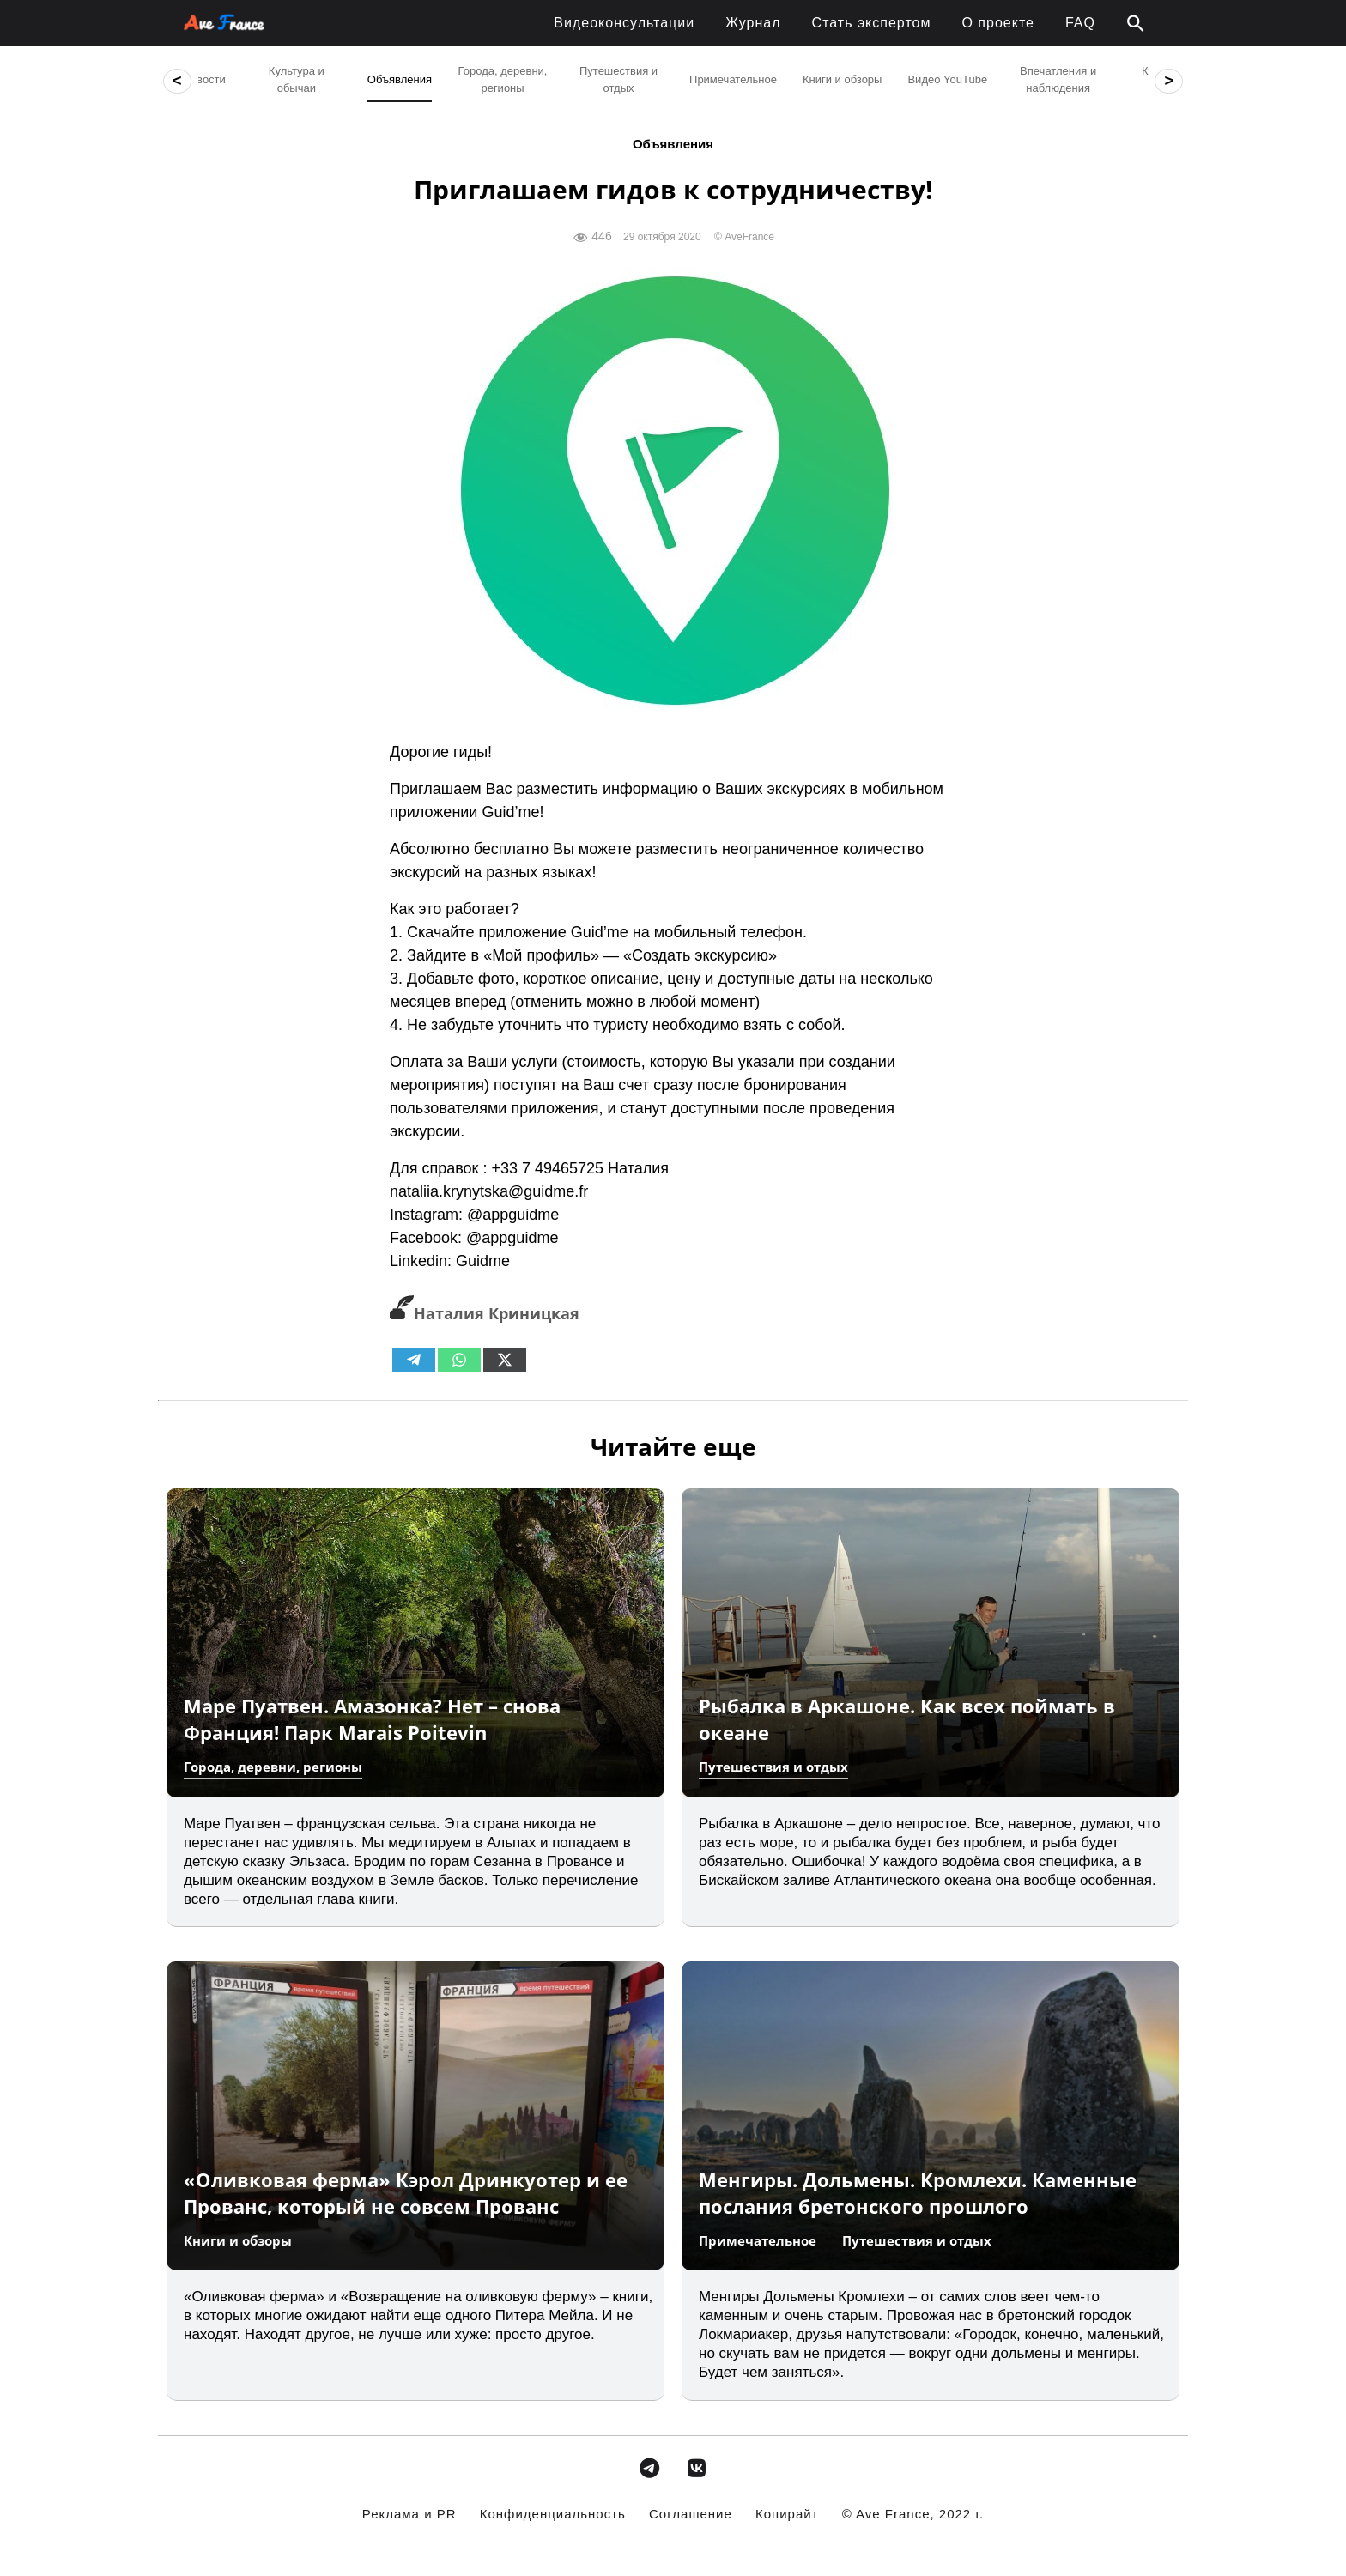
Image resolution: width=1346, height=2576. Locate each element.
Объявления (673, 143)
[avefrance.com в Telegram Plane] (649, 2468)
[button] (1135, 24)
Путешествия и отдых (773, 1766)
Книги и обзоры (238, 2240)
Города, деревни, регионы (273, 1766)
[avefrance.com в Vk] (697, 2468)
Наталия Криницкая (484, 1313)
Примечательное (757, 2240)
